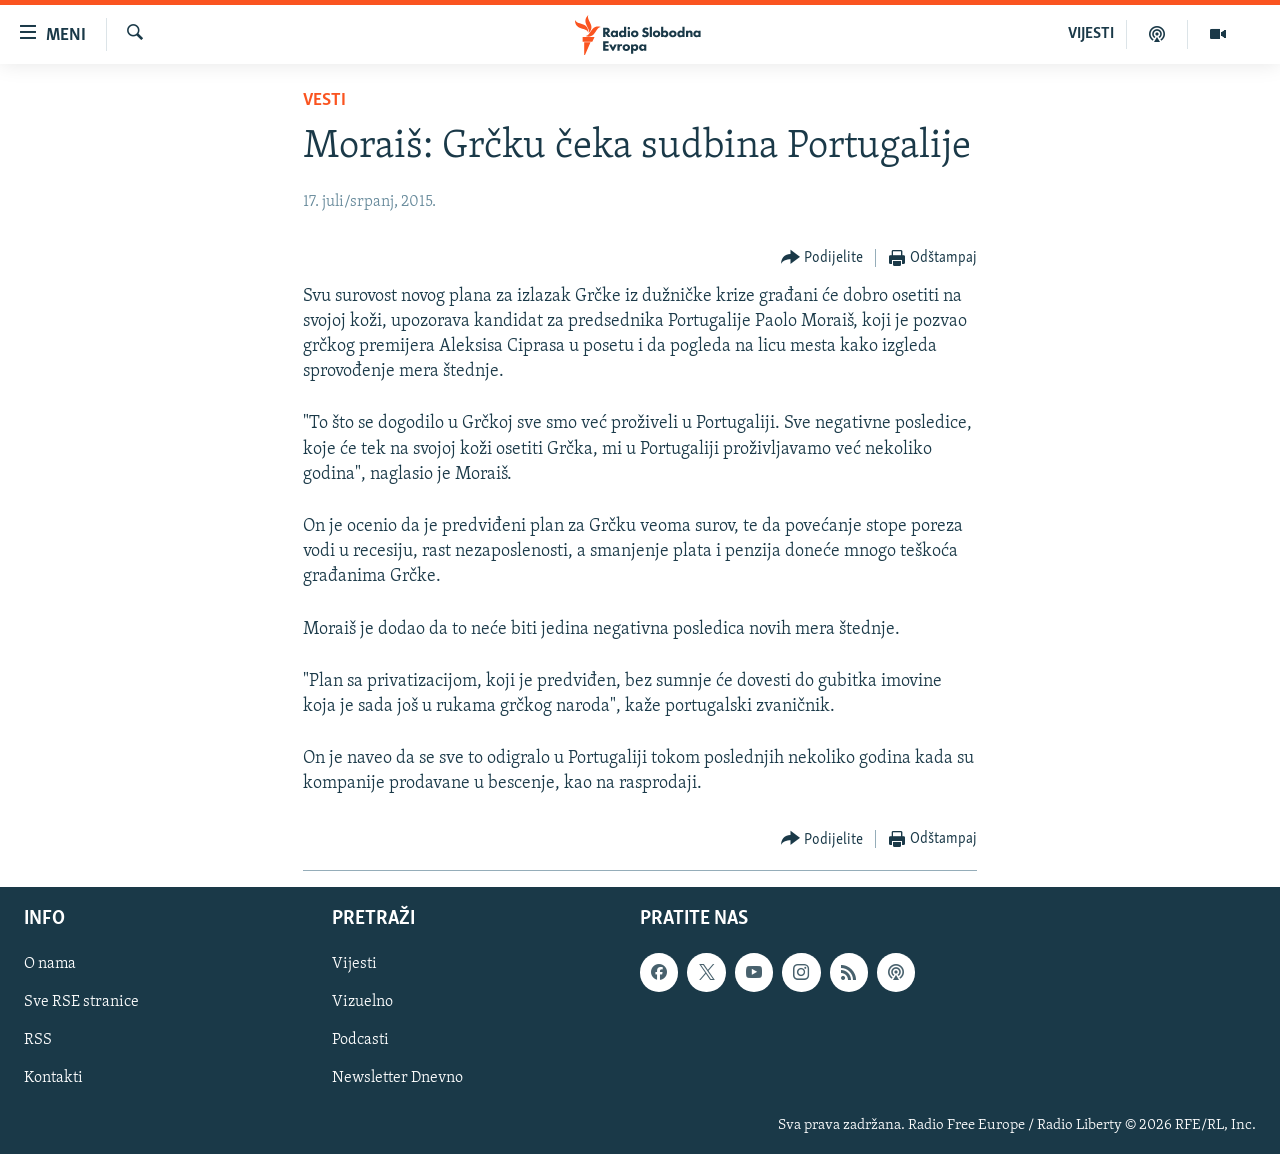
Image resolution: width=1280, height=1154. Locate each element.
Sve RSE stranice (81, 1002)
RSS (38, 1040)
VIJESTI (1091, 34)
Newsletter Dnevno (397, 1078)
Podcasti (360, 1040)
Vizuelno (362, 1002)
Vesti (324, 100)
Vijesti (354, 964)
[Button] (822, 258)
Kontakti (53, 1078)
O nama (50, 964)
